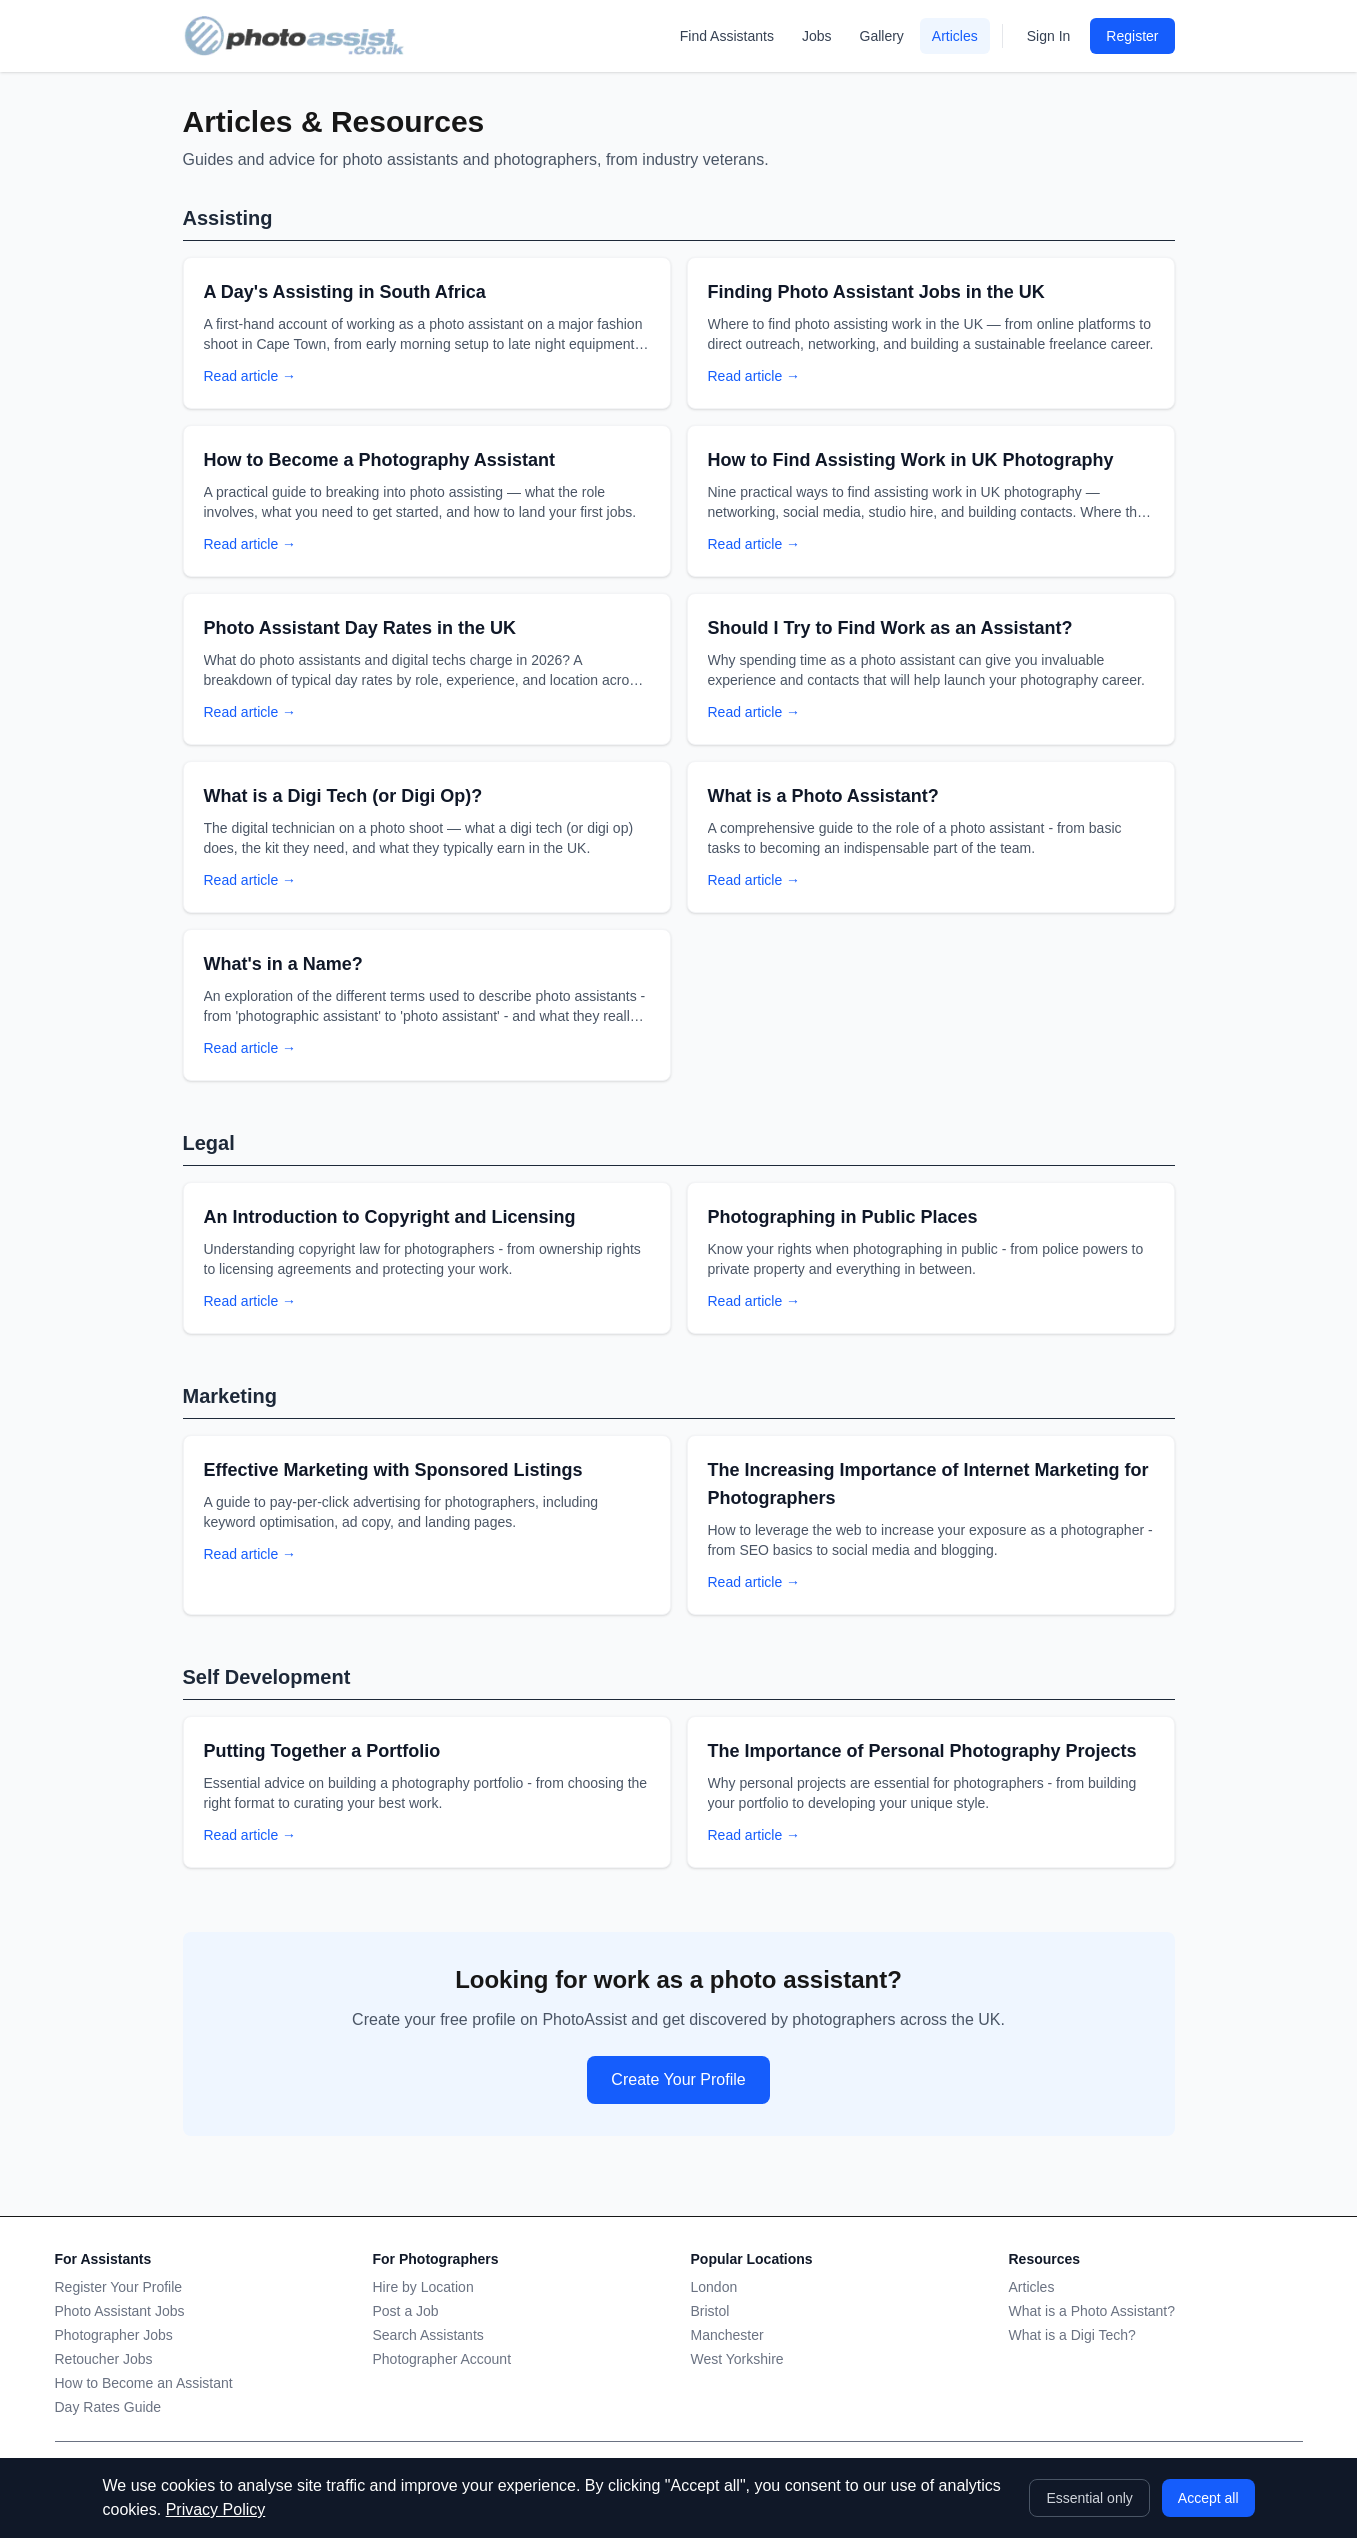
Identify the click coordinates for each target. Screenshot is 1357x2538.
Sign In (1049, 36)
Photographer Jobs (114, 2335)
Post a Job (406, 2311)
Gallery (882, 36)
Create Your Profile (678, 2079)
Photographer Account (442, 2359)
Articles (955, 36)
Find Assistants (727, 36)
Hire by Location (423, 2287)
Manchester (727, 2335)
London (714, 2287)
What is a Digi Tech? (1072, 2335)
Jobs (817, 36)
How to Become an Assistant (144, 2383)
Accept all (1208, 2498)
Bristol (710, 2311)
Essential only (1089, 2498)
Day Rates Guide (108, 2407)
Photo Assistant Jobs (120, 2311)
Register (1132, 36)
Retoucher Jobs (104, 2359)
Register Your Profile (119, 2287)
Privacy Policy (216, 2509)
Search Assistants (428, 2335)
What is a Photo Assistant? (1092, 2311)
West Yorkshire (737, 2359)
